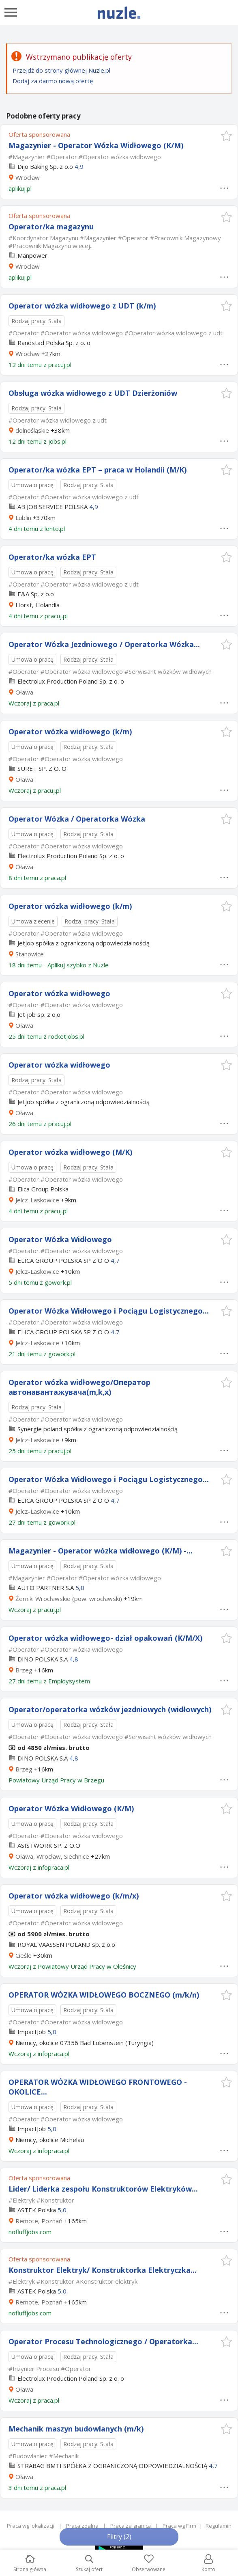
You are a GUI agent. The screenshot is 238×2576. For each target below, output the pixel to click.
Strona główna (29, 2563)
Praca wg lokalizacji (30, 2525)
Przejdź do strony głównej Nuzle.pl (61, 70)
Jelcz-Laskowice (37, 1200)
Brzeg (23, 1670)
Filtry (119, 2536)
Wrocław (27, 177)
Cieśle (23, 1955)
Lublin (23, 517)
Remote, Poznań (38, 2221)
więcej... (83, 246)
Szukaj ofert (89, 2563)
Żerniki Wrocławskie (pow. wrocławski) (68, 1598)
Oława (24, 692)
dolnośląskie (32, 430)
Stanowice (29, 954)
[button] (226, 136)
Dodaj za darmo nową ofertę (53, 81)
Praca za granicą (130, 2525)
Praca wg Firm (179, 2525)
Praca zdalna (82, 2525)
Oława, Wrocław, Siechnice (52, 1856)
